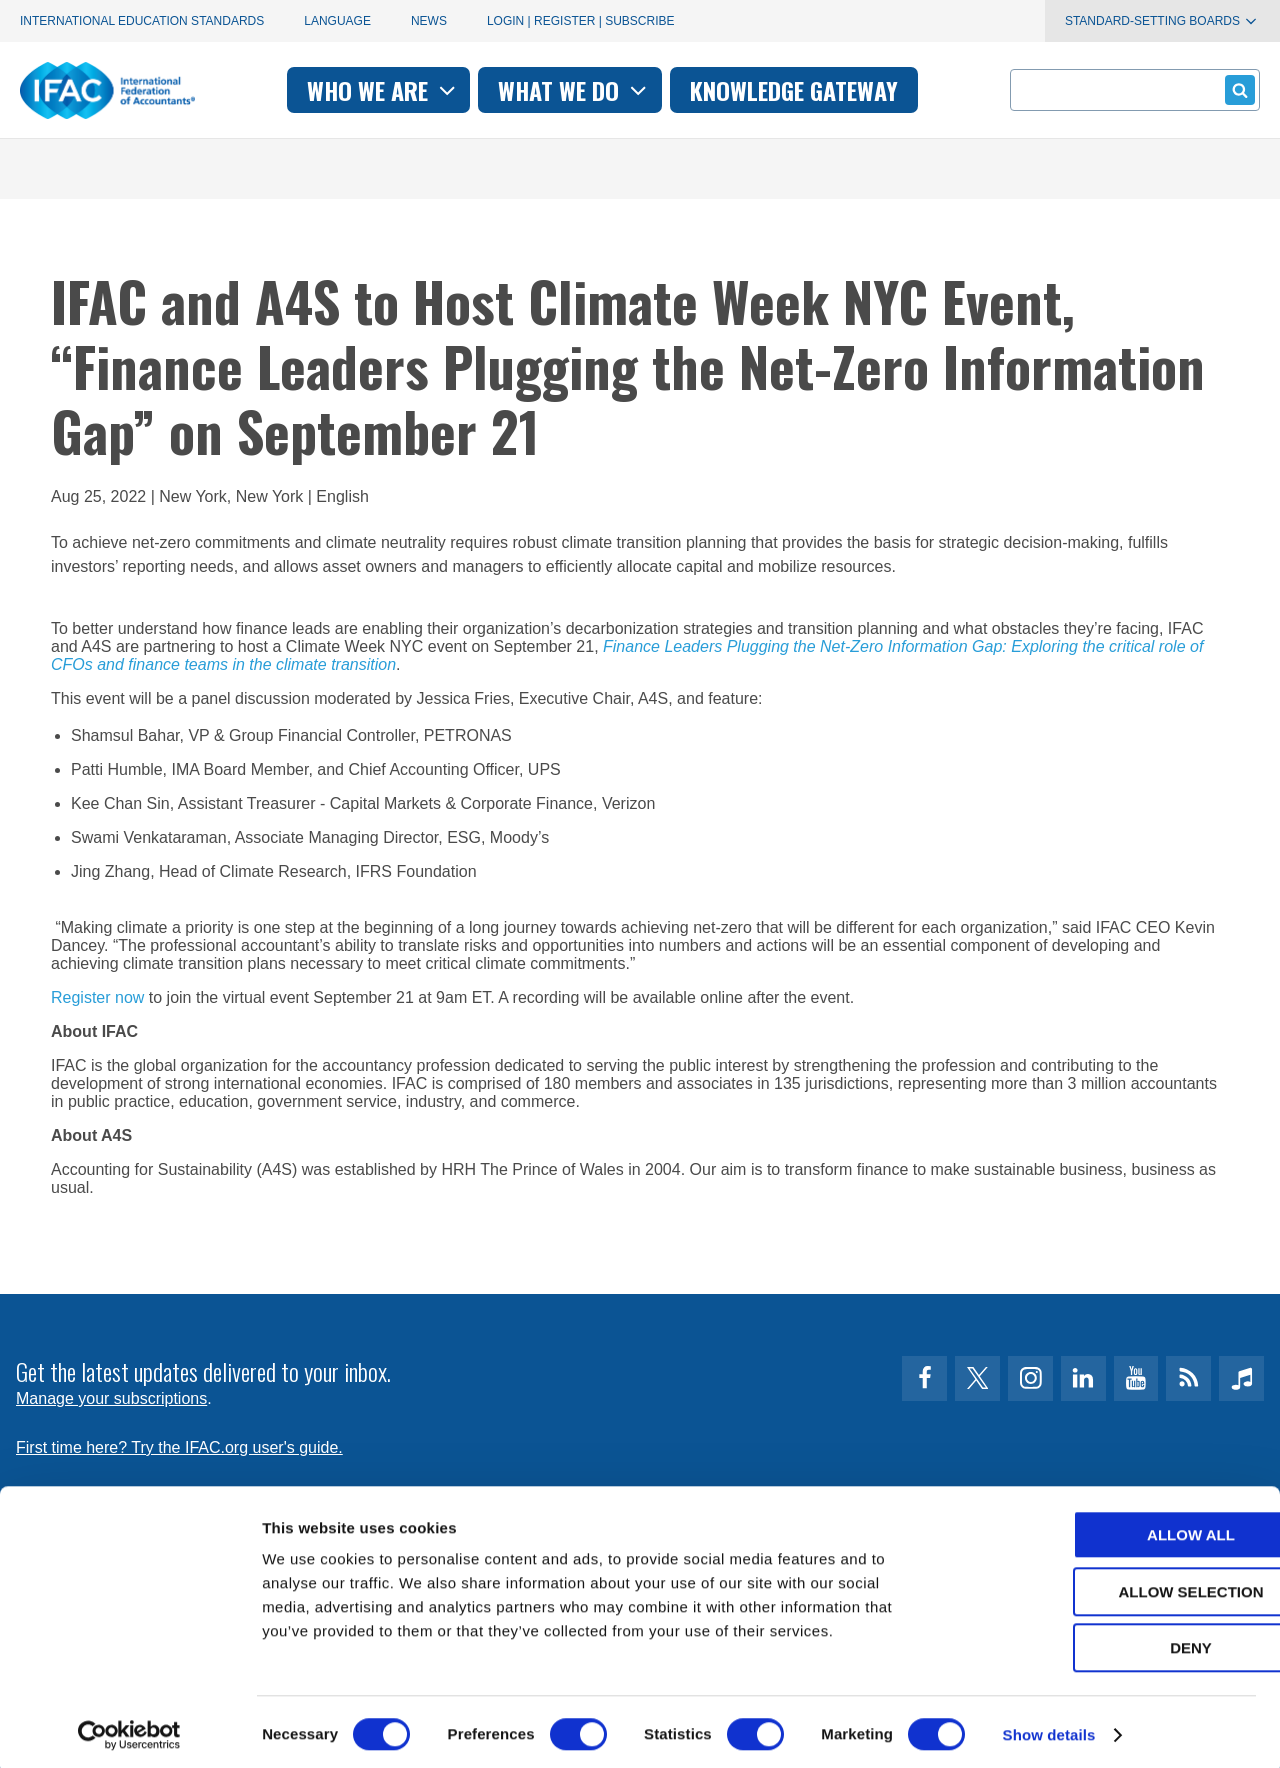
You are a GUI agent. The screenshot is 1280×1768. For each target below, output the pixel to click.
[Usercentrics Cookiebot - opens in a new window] (129, 1729)
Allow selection (1113, 1585)
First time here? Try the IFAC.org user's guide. (179, 1447)
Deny (1113, 1641)
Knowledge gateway (794, 90)
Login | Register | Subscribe (581, 21)
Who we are (383, 90)
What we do (574, 90)
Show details (1049, 1728)
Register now (97, 997)
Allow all (1113, 1528)
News (429, 21)
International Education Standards (142, 21)
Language (337, 21)
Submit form (1236, 89)
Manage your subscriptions (111, 1398)
